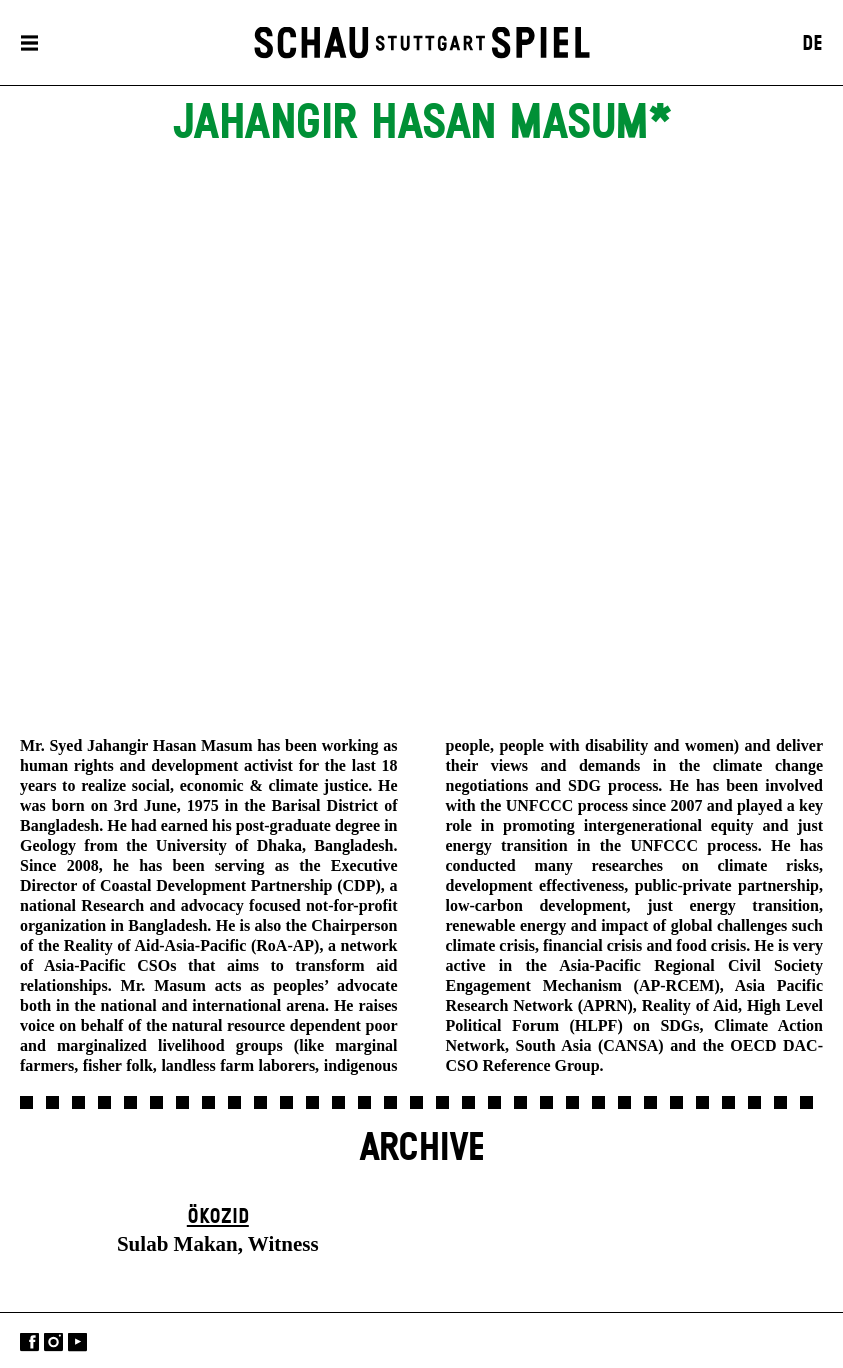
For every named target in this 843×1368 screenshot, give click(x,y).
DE (812, 44)
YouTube (77, 1342)
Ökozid (218, 1217)
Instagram (53, 1342)
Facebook (29, 1342)
